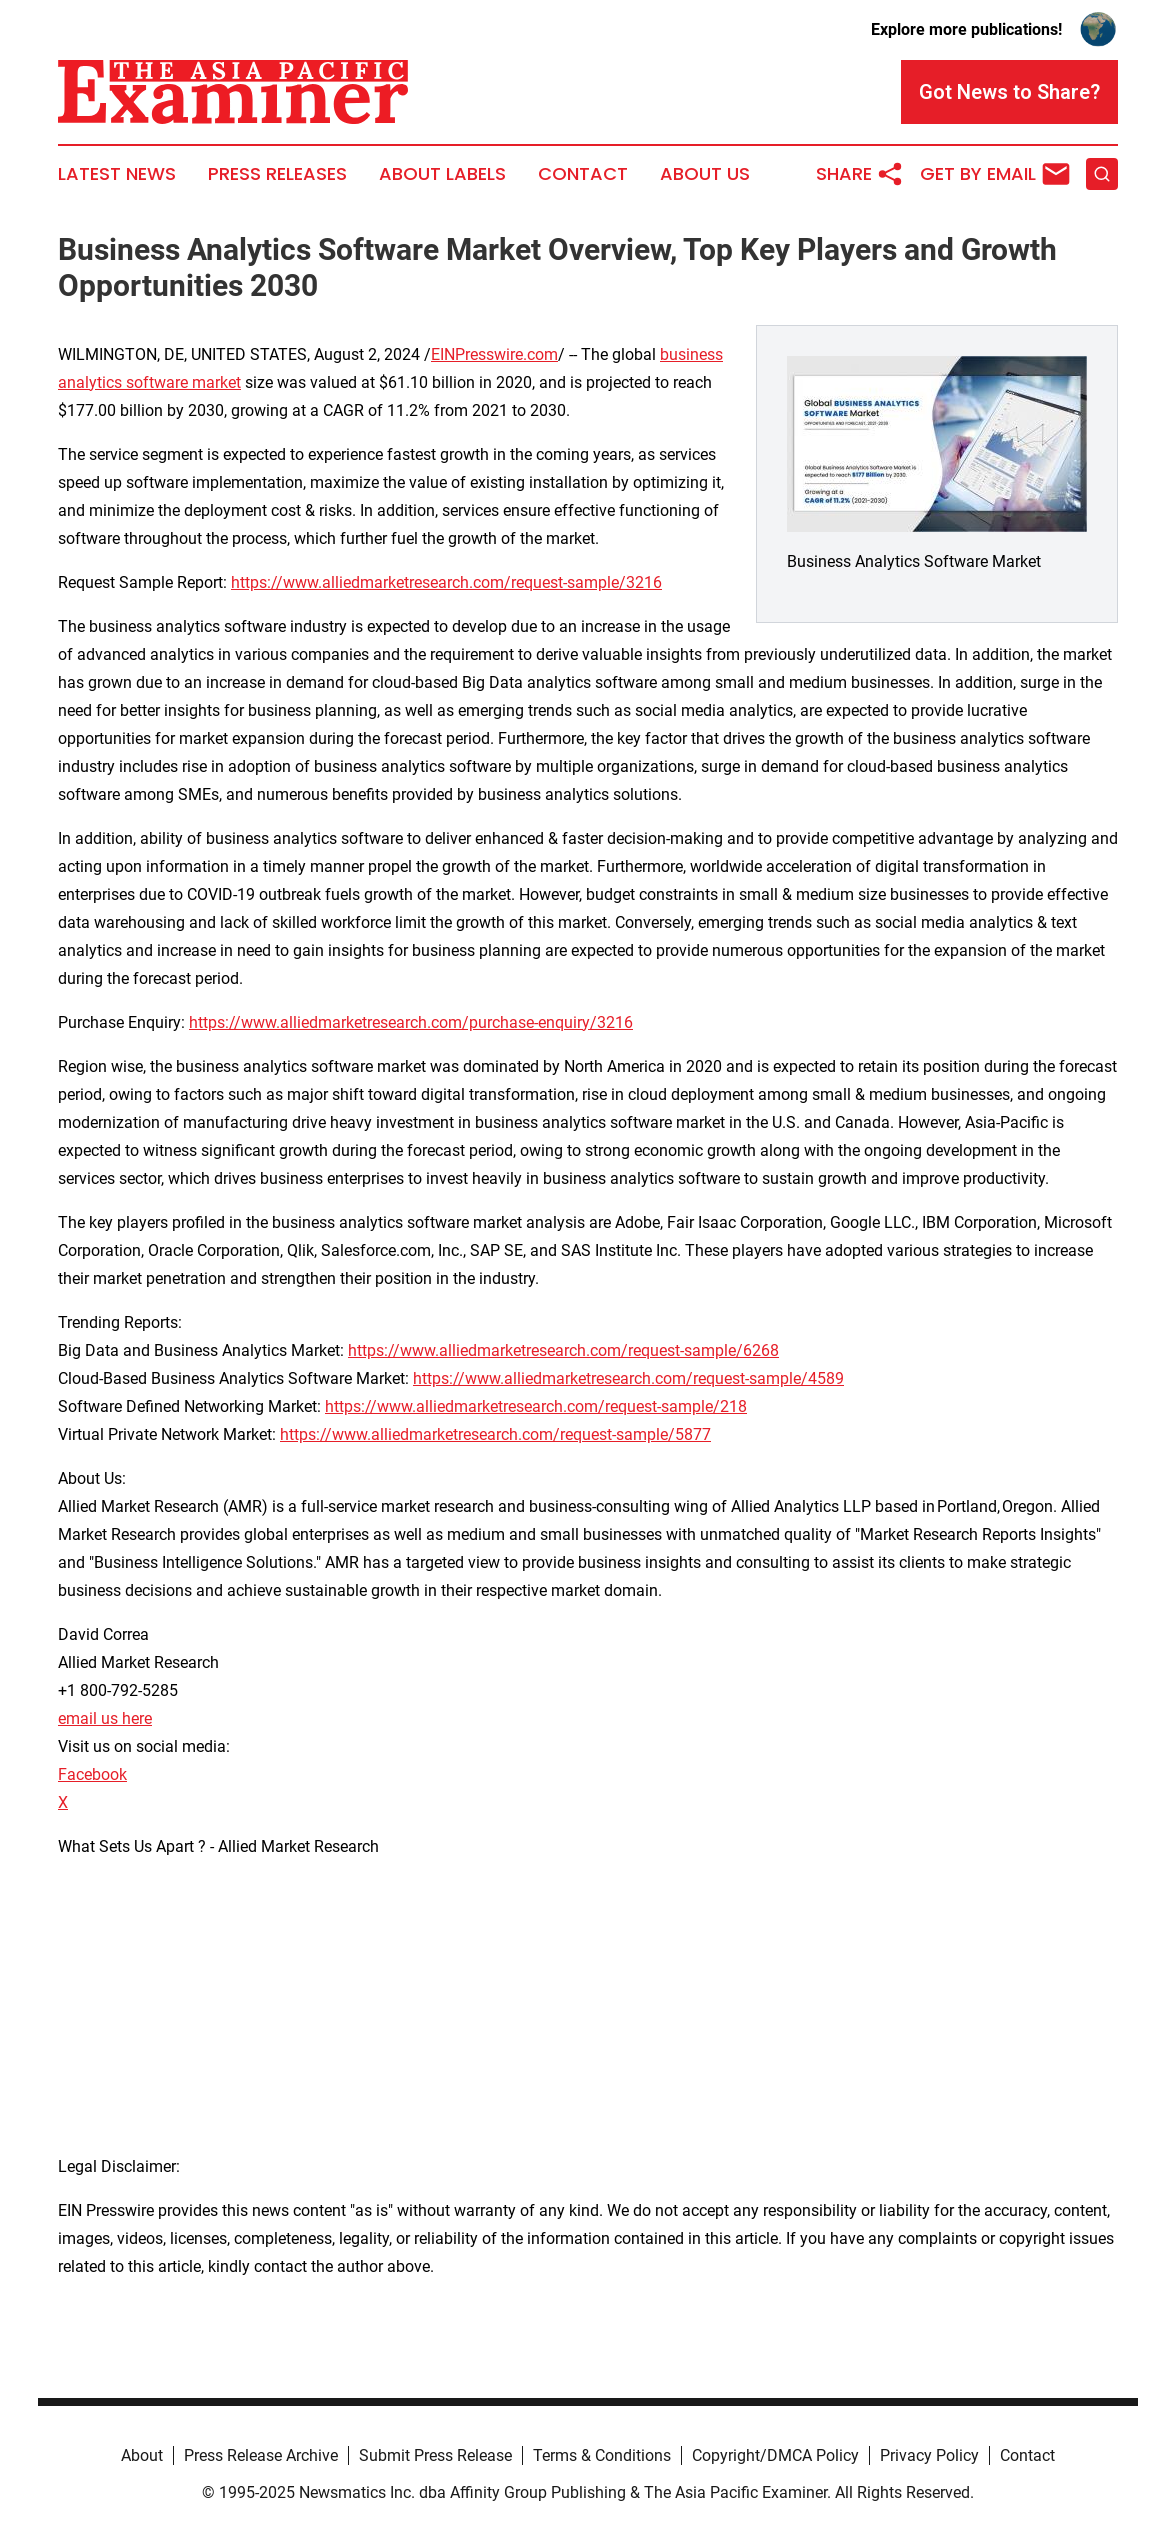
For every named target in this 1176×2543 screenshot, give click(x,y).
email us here (105, 1718)
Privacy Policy (929, 2455)
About (142, 2455)
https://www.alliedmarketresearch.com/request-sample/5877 (495, 1434)
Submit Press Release (435, 2455)
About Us (705, 174)
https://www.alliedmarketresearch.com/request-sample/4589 (628, 1378)
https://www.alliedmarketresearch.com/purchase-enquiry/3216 (411, 1022)
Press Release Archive (261, 2455)
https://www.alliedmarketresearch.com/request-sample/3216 (446, 582)
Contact (583, 174)
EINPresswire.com (494, 354)
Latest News (117, 174)
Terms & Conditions (602, 2455)
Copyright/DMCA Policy (775, 2455)
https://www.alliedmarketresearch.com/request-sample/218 (536, 1406)
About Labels (442, 174)
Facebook (92, 1774)
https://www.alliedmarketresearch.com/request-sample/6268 (563, 1350)
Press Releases (277, 174)
